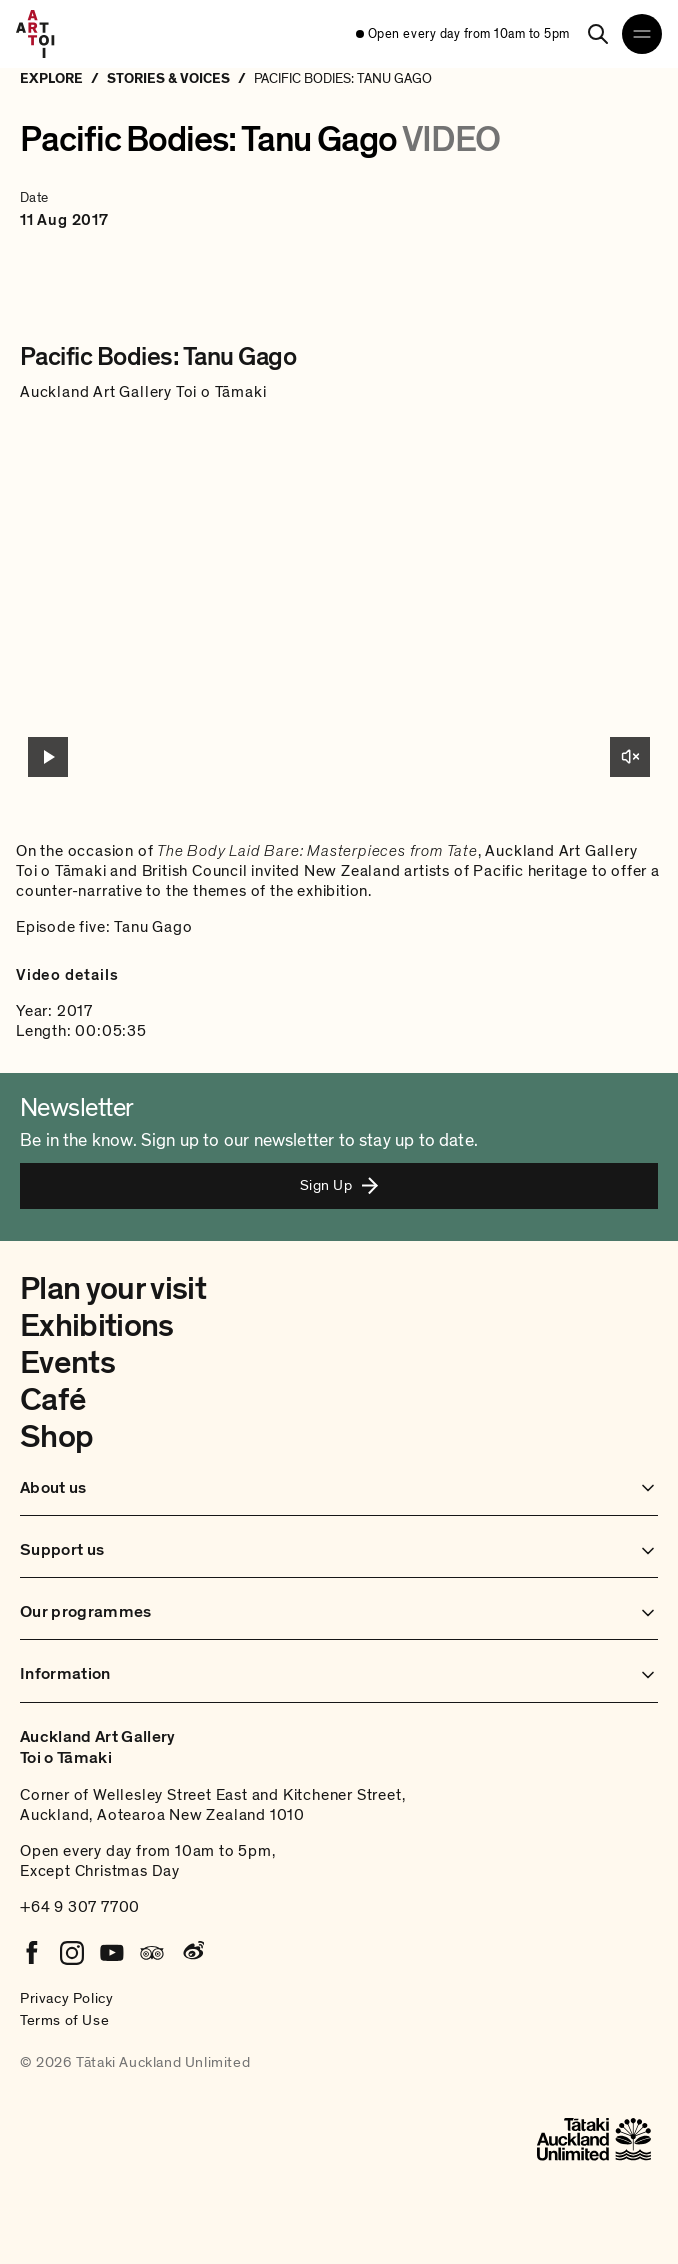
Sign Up (339, 1185)
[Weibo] (192, 1953)
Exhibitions (97, 1326)
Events (67, 1363)
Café (52, 1400)
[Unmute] (630, 757)
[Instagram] (72, 1953)
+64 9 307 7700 (80, 1907)
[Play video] (48, 757)
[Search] (598, 34)
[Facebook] (32, 1953)
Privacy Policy (66, 1998)
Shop (56, 1437)
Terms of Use (64, 2020)
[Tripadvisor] (152, 1953)
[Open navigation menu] (642, 34)
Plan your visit (113, 1289)
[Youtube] (112, 1953)
